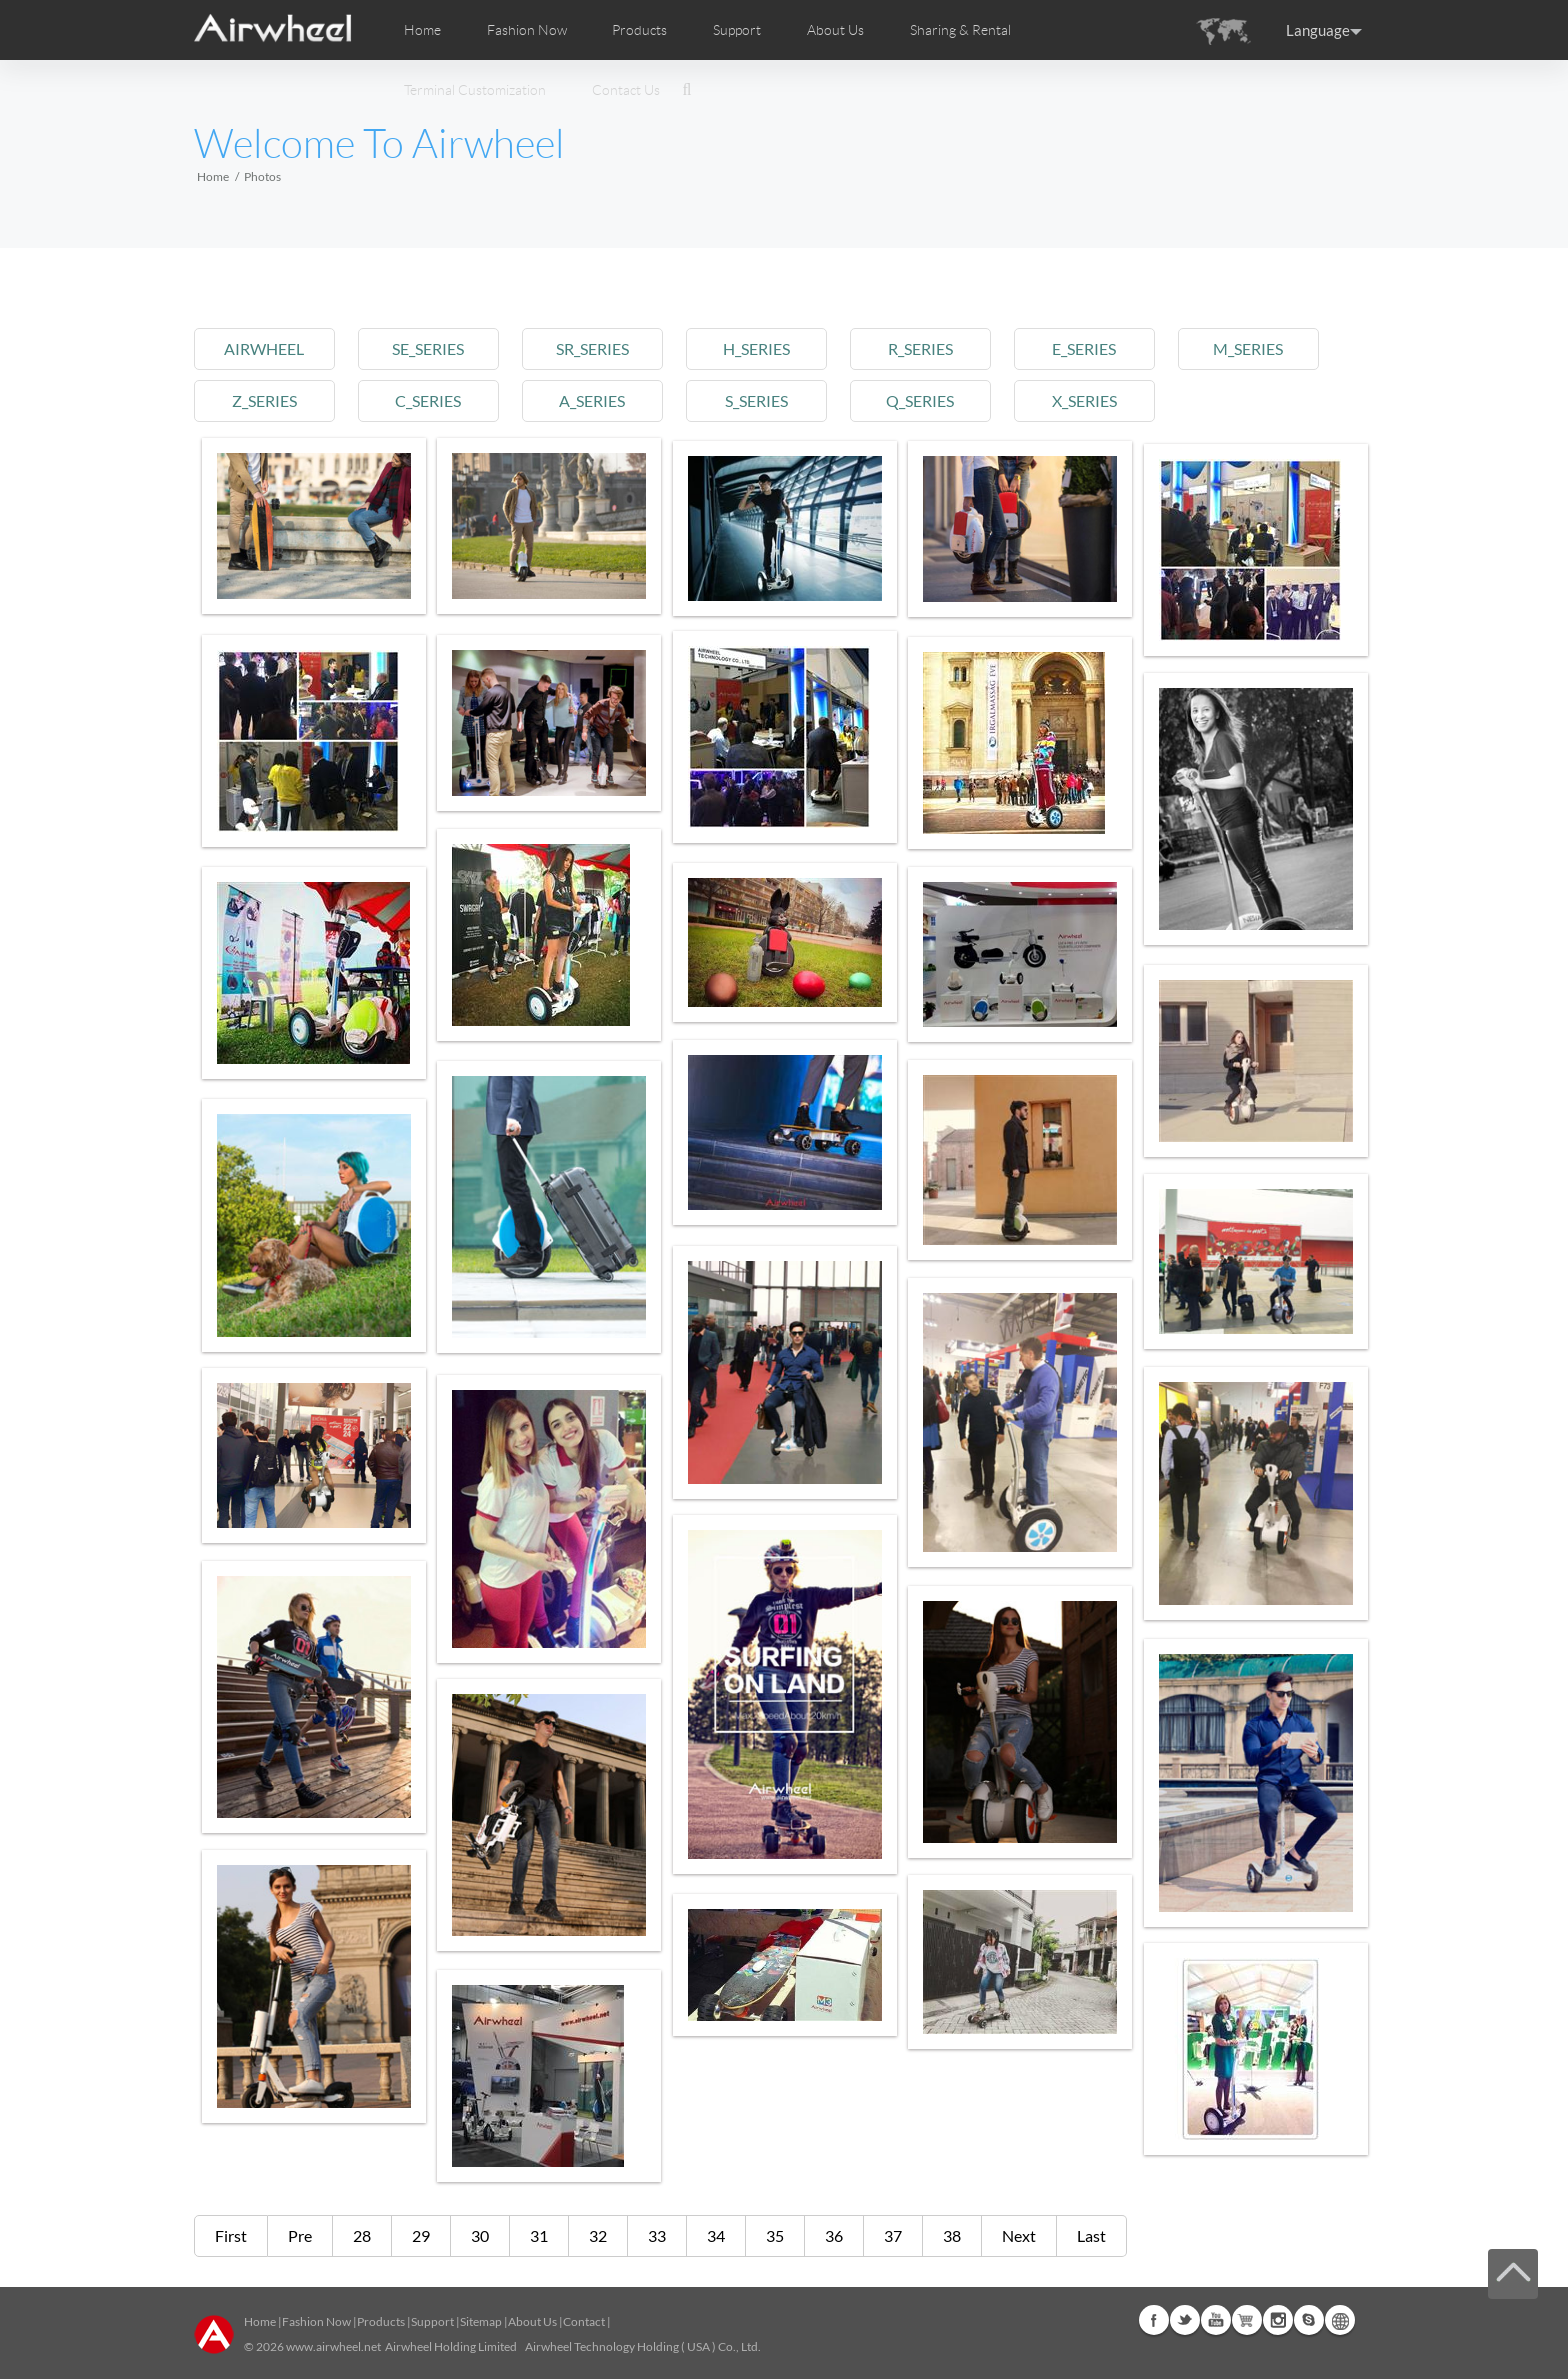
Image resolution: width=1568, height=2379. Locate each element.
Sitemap (481, 2321)
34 (716, 2235)
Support (737, 30)
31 (539, 2235)
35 (775, 2235)
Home (422, 30)
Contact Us (626, 90)
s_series (767, 400)
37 (893, 2235)
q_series (935, 400)
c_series (433, 400)
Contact (584, 2321)
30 (480, 2235)
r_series (934, 348)
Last (1091, 2235)
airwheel (266, 348)
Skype (1309, 2320)
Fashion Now (316, 2321)
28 (362, 2235)
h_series (767, 348)
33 (657, 2235)
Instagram (1278, 2320)
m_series (1269, 348)
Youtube (1216, 2320)
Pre (300, 2235)
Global (1340, 2320)
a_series (600, 400)
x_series (1101, 400)
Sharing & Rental (960, 30)
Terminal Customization (475, 90)
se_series (433, 348)
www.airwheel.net (333, 2346)
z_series (265, 400)
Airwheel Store (1247, 2320)
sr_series (600, 348)
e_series (1102, 348)
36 (834, 2235)
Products (639, 30)
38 (952, 2235)
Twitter (1185, 2320)
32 (598, 2235)
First (231, 2235)
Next (1019, 2235)
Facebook (1154, 2320)
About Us (532, 2321)
